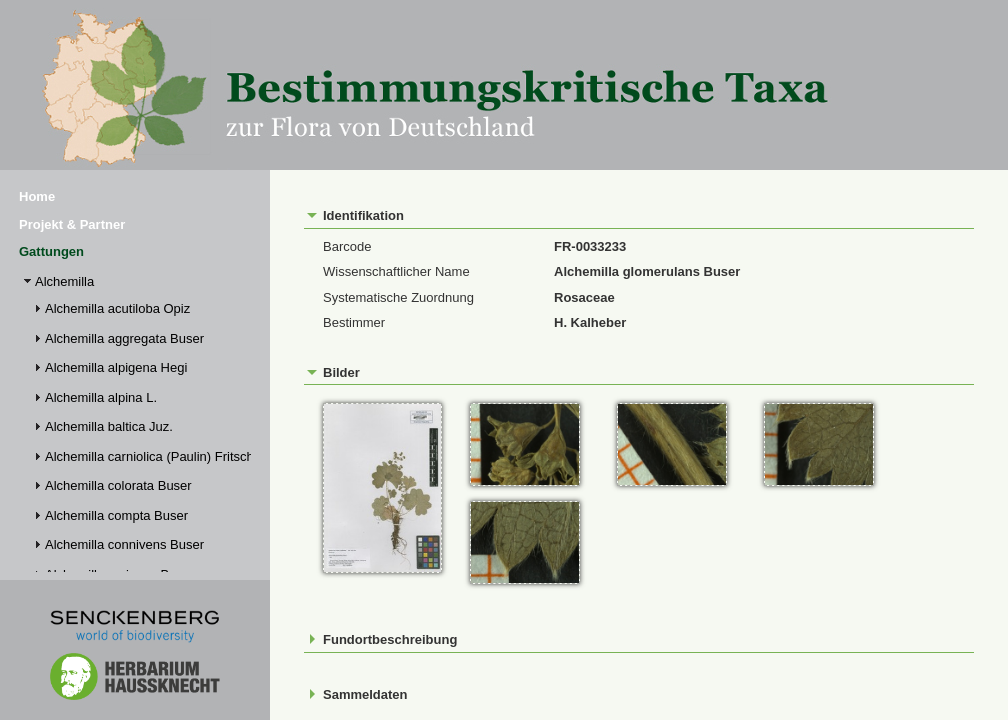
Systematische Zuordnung (398, 297)
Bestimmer (354, 322)
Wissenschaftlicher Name (396, 271)
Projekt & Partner (72, 224)
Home (37, 196)
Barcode (347, 246)
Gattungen (51, 251)
